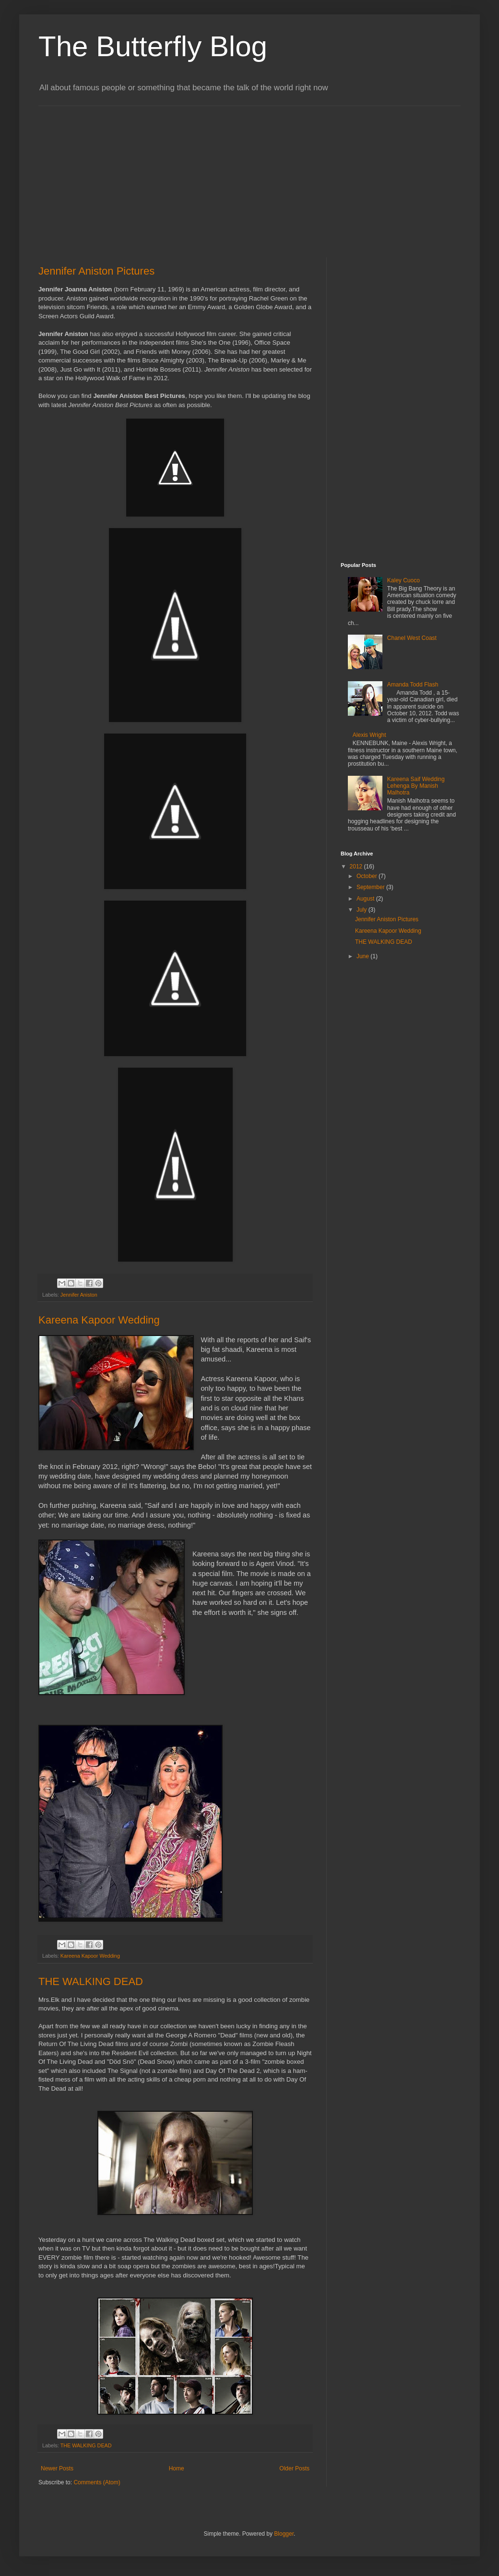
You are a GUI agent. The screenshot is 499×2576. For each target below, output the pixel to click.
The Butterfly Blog (152, 46)
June (363, 956)
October (367, 876)
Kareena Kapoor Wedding (99, 1320)
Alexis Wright (369, 735)
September (371, 887)
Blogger (284, 2533)
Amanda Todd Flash (413, 684)
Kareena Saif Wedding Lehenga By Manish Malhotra (416, 786)
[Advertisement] (119, 173)
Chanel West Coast (412, 638)
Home (176, 2468)
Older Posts (294, 2468)
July (362, 909)
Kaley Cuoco (403, 580)
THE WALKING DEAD (90, 1981)
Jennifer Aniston (78, 1295)
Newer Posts (57, 2468)
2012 (357, 866)
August (366, 898)
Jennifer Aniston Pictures (96, 271)
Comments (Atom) (96, 2482)
